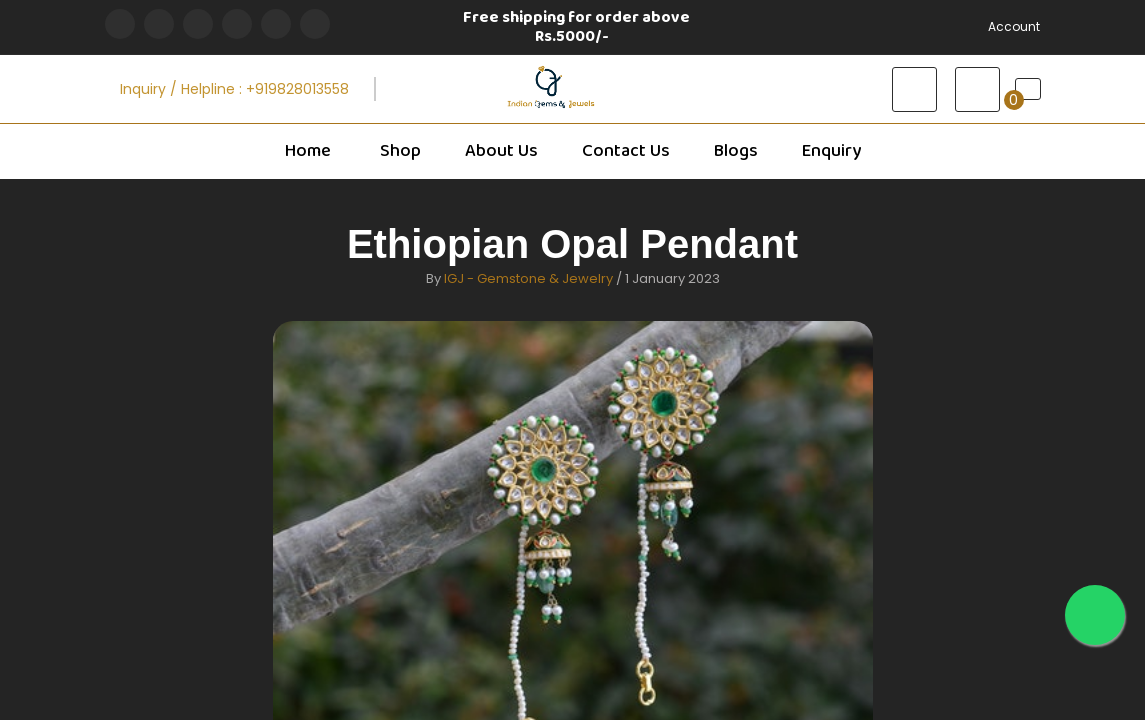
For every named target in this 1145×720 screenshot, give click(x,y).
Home (308, 151)
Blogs (736, 151)
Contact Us (626, 151)
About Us (501, 151)
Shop (399, 151)
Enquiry (831, 151)
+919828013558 (297, 89)
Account (1014, 26)
